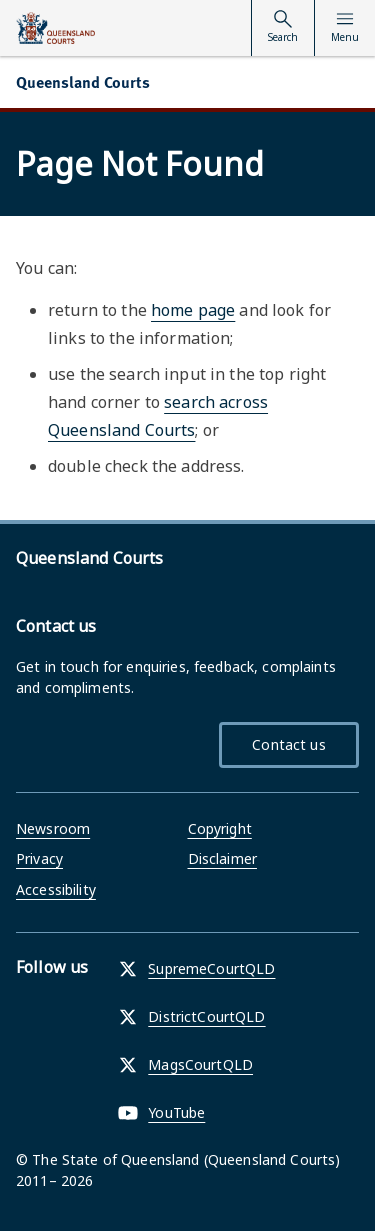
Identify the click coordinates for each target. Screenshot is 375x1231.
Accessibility (56, 889)
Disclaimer (222, 858)
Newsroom (53, 828)
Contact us (288, 744)
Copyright (220, 828)
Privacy (39, 858)
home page (193, 310)
